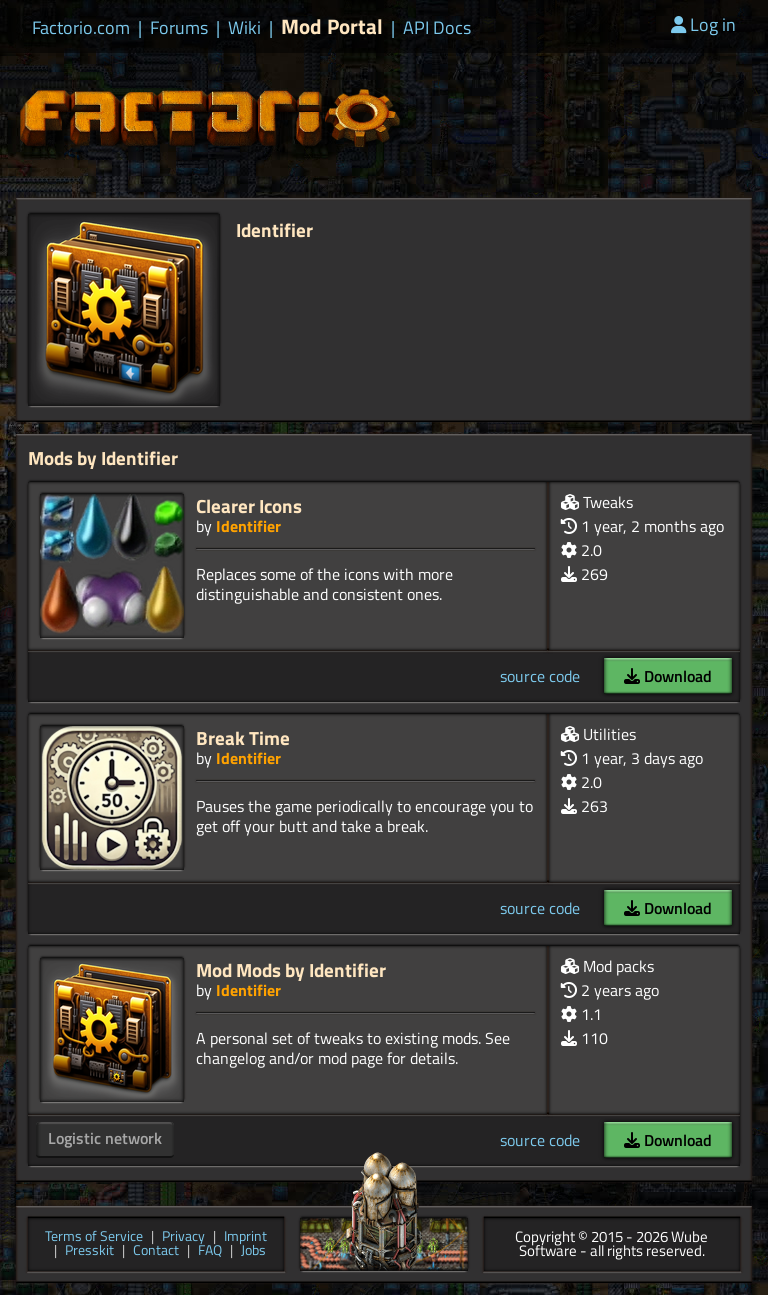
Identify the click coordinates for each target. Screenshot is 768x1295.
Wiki (244, 28)
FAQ (210, 1251)
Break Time (243, 737)
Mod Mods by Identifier (291, 969)
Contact (156, 1251)
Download (668, 676)
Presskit (89, 1251)
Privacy (183, 1237)
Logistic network (105, 1138)
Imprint (245, 1237)
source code (540, 676)
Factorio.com (81, 28)
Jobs (253, 1251)
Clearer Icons (249, 505)
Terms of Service (94, 1237)
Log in (703, 24)
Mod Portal (332, 26)
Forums (179, 28)
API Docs (437, 28)
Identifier (248, 526)
